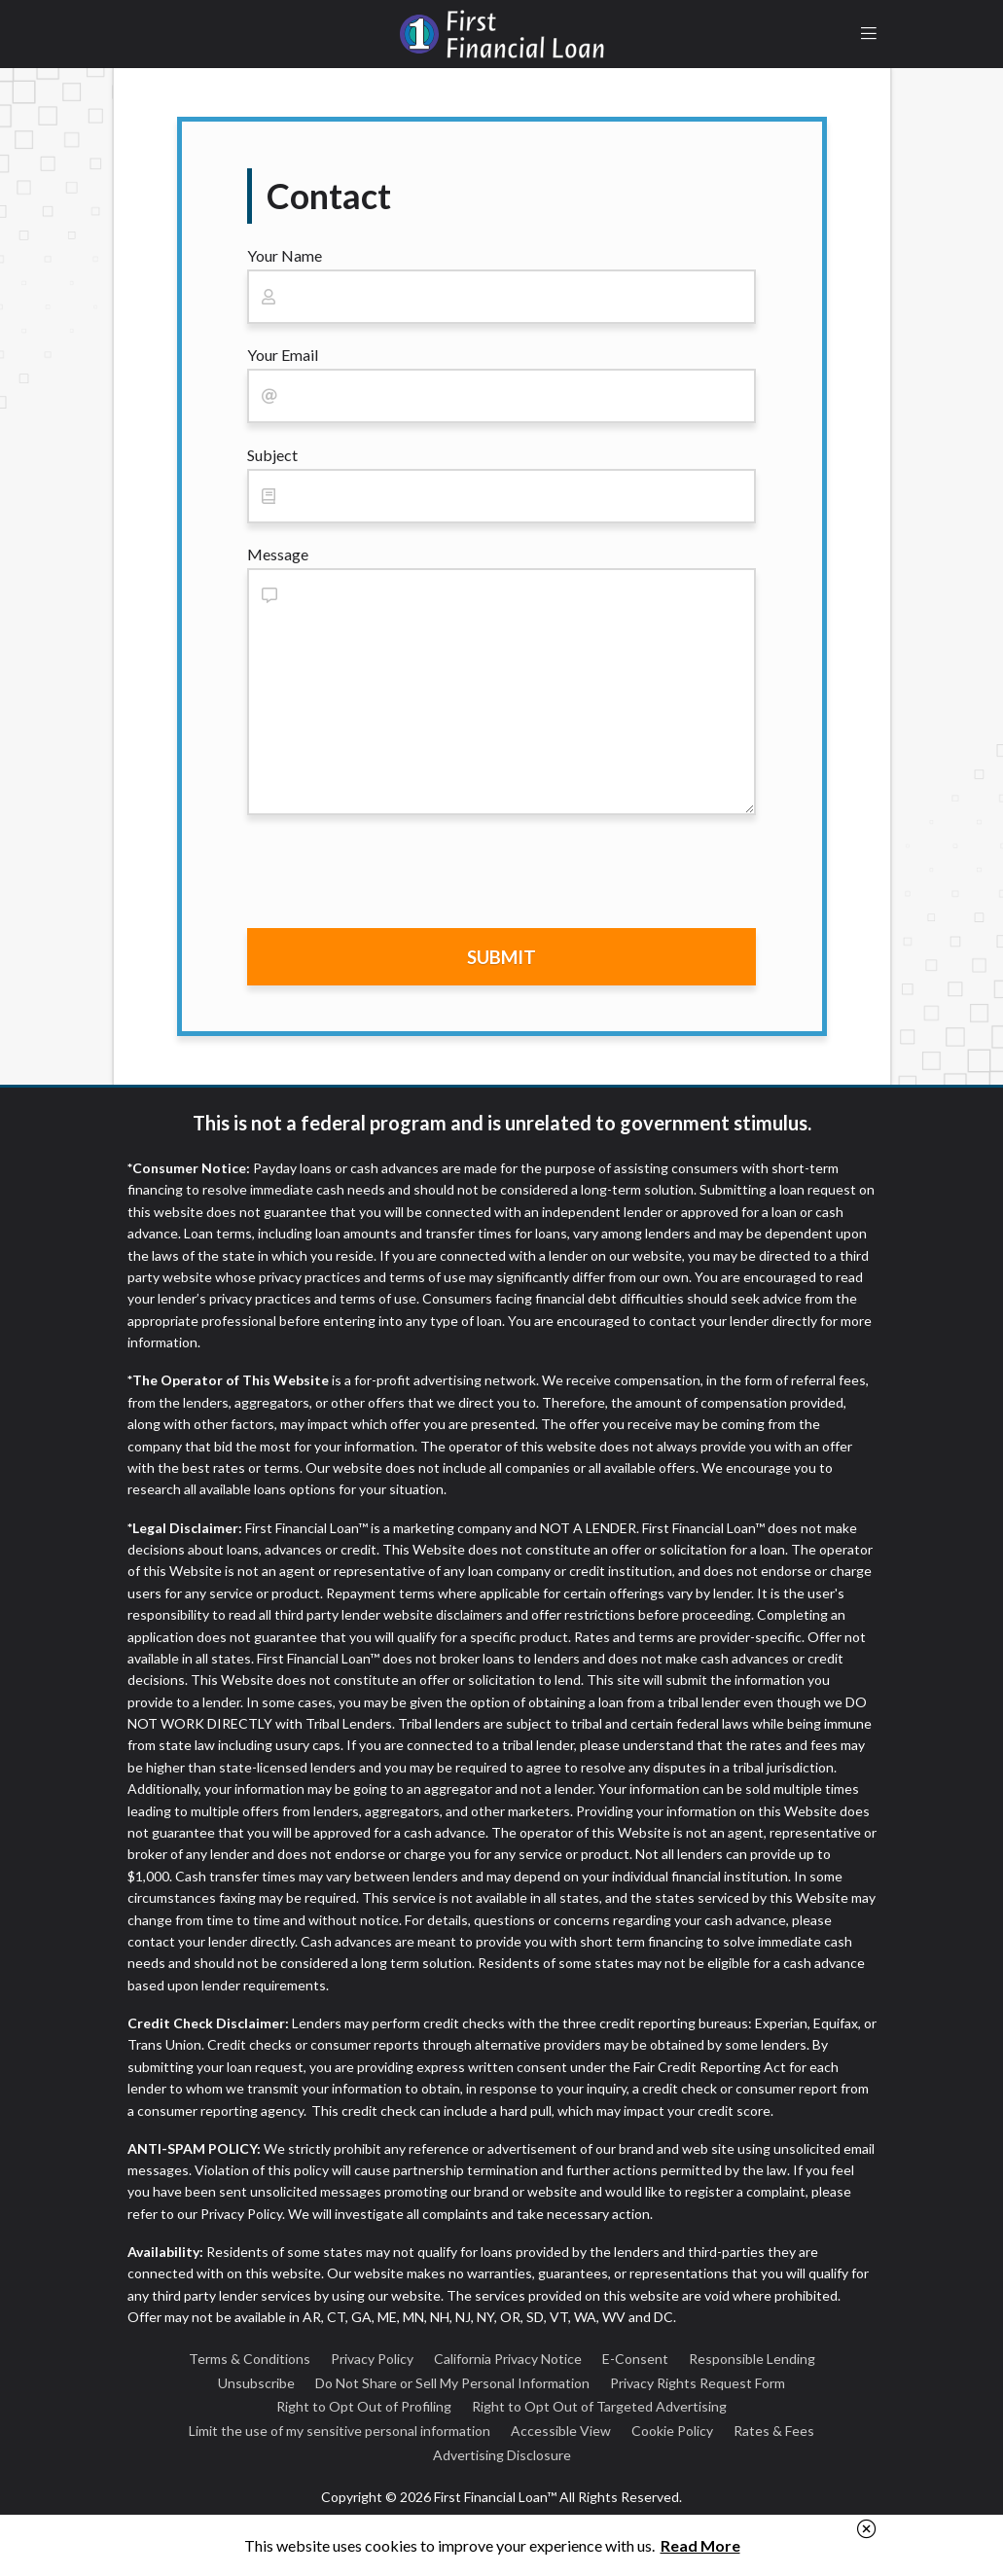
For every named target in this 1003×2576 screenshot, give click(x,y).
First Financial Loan (502, 34)
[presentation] (395, 875)
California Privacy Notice (508, 2358)
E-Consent (635, 2358)
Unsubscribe (256, 2383)
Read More (700, 2545)
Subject (272, 455)
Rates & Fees (774, 2430)
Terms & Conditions (249, 2358)
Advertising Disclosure (502, 2455)
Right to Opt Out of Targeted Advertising (599, 2406)
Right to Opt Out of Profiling (363, 2406)
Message (277, 554)
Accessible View (561, 2430)
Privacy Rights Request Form (697, 2383)
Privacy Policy (372, 2358)
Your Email (282, 354)
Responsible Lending (752, 2358)
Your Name (284, 255)
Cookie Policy (672, 2430)
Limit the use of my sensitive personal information (339, 2430)
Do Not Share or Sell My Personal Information (452, 2383)
